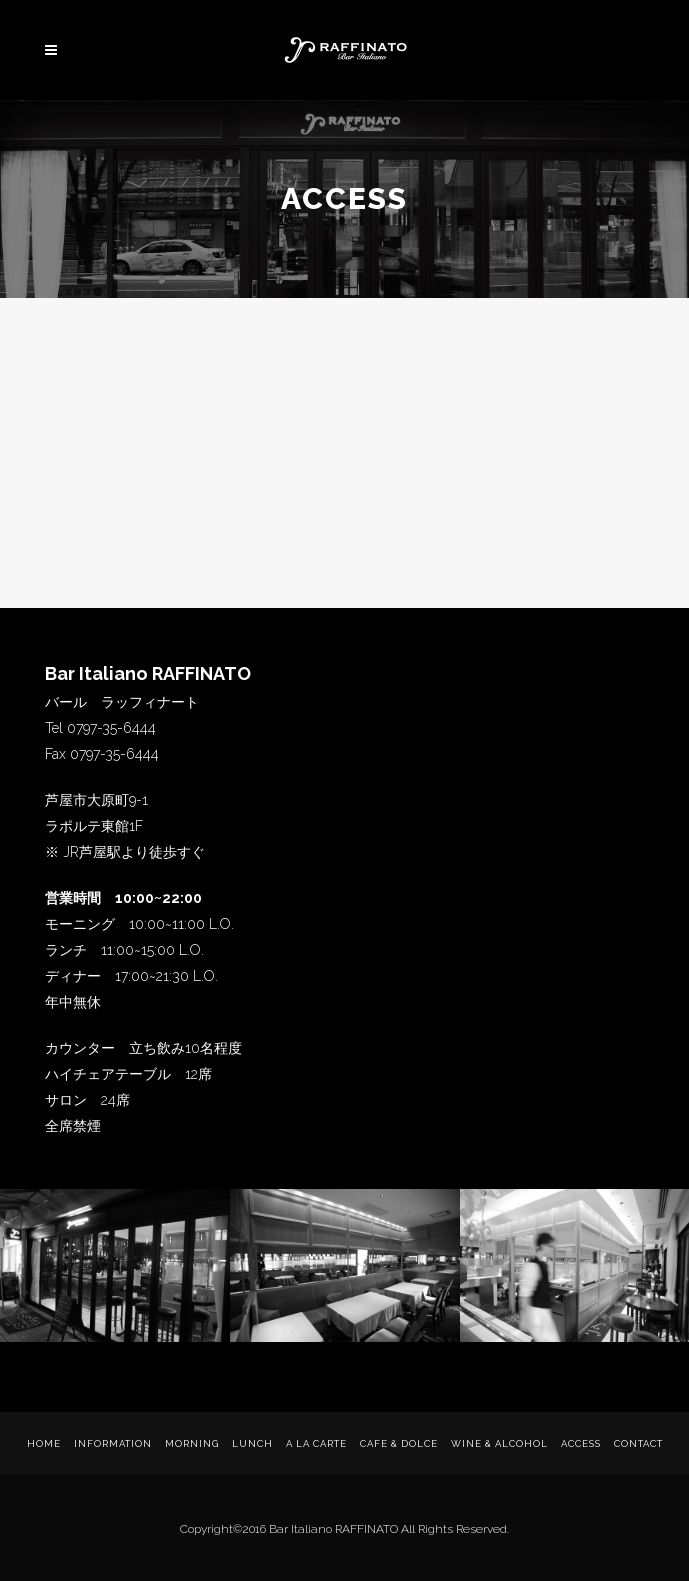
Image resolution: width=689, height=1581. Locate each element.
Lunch (252, 1443)
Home (44, 1443)
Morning (192, 1443)
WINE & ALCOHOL (499, 1443)
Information (113, 1443)
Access (581, 1443)
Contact (638, 1443)
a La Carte (316, 1443)
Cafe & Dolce (399, 1443)
